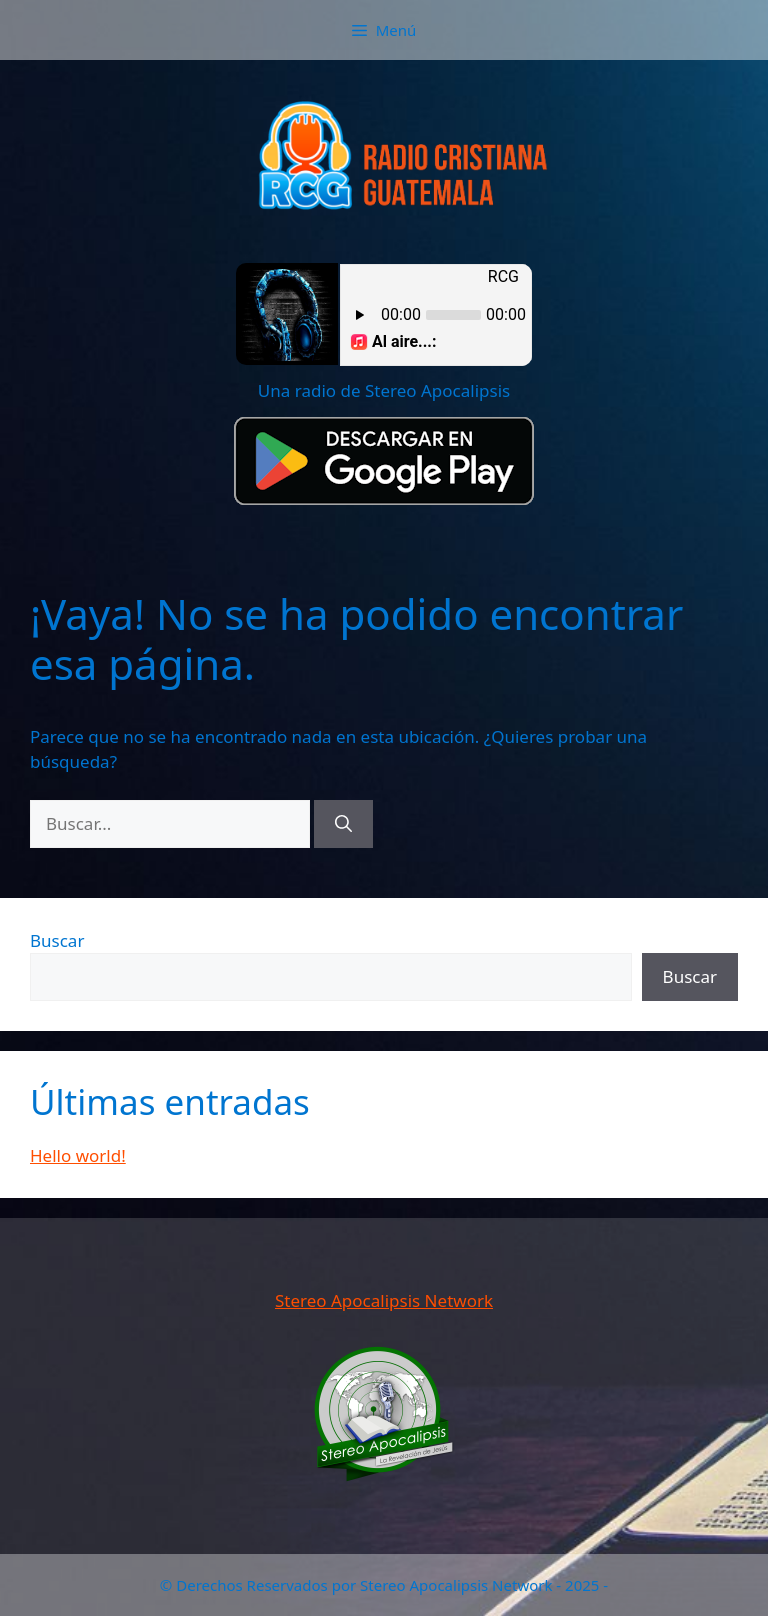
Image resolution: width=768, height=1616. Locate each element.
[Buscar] (343, 824)
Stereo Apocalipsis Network (384, 1300)
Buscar (57, 940)
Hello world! (78, 1155)
